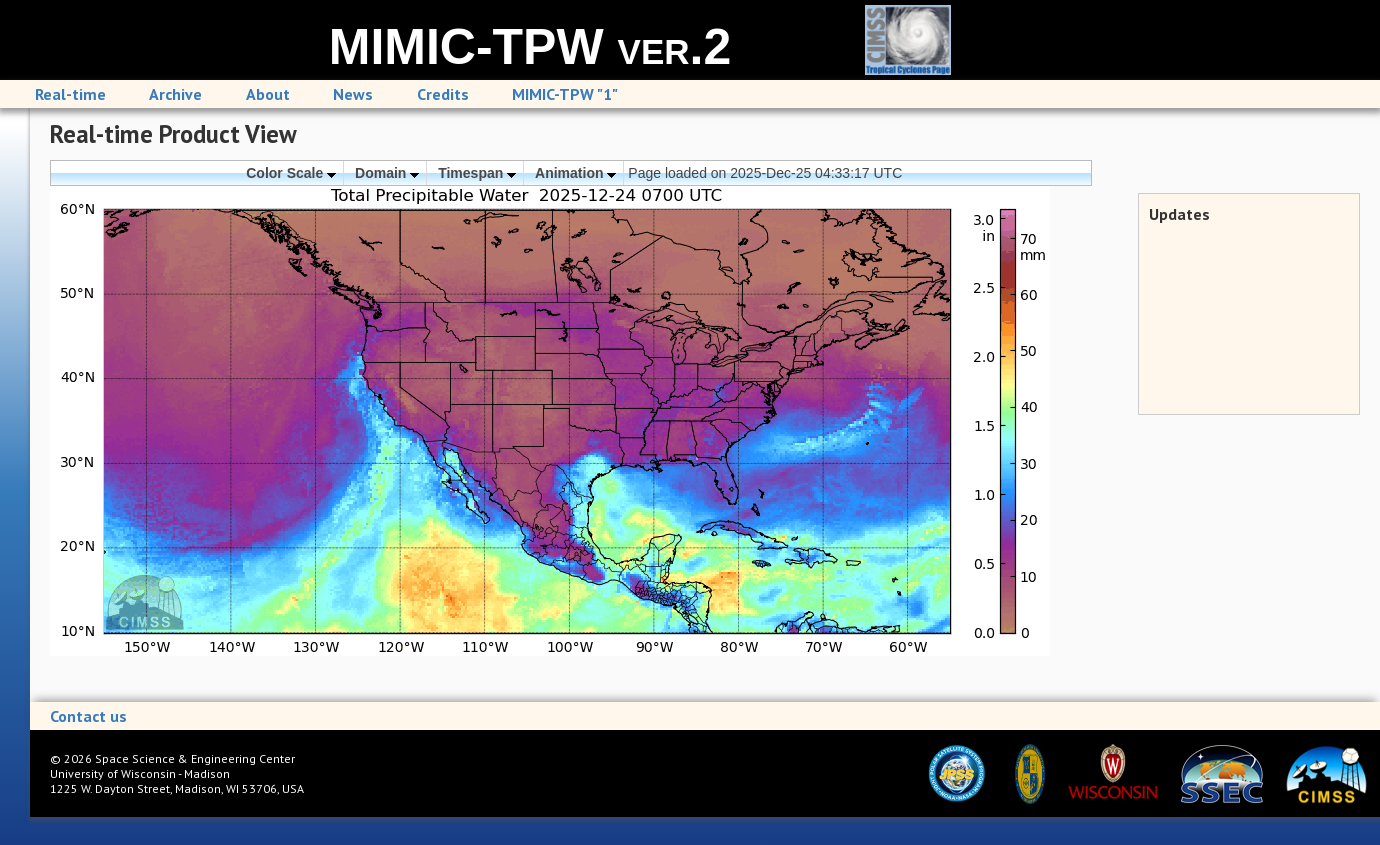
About (268, 94)
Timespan (477, 173)
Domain (387, 173)
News (353, 94)
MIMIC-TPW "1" (565, 94)
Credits (443, 94)
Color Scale (291, 173)
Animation (575, 173)
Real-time (70, 94)
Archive (175, 94)
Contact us (88, 716)
